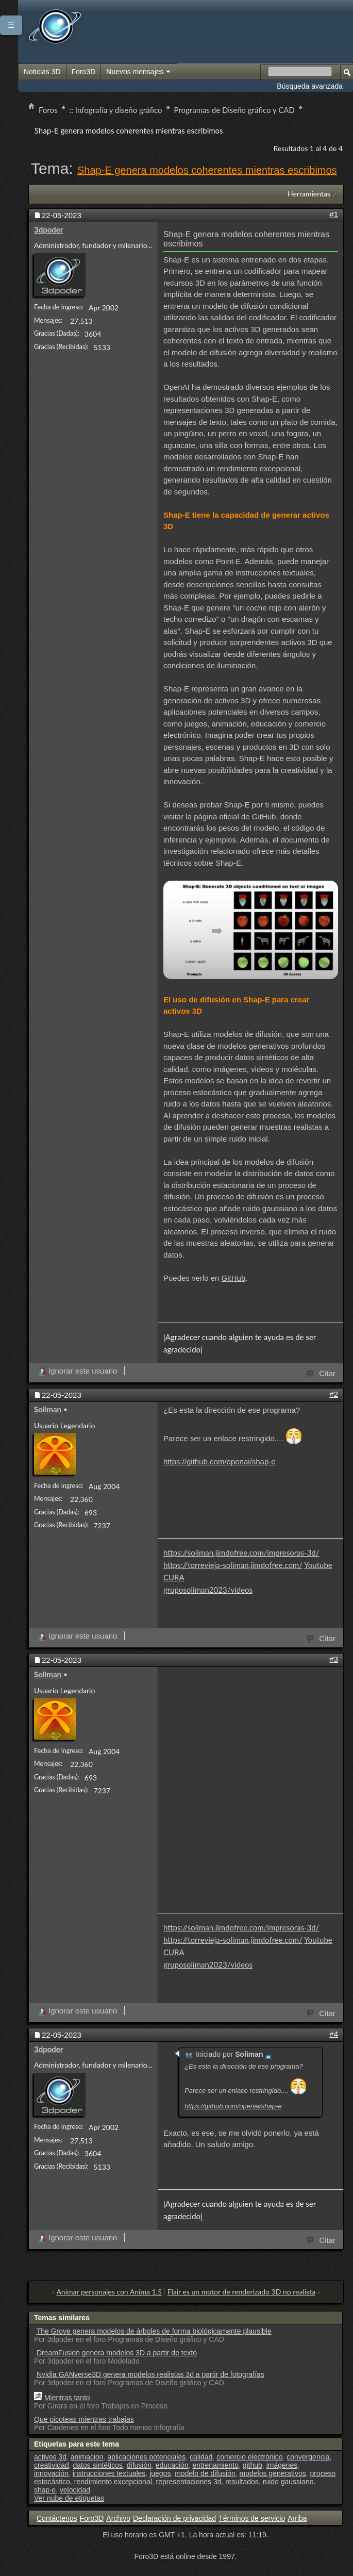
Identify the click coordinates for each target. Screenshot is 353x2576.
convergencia (308, 2457)
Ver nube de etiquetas (69, 2498)
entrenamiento (215, 2465)
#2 (333, 1394)
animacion (87, 2457)
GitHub (234, 1278)
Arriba (297, 2518)
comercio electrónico (249, 2457)
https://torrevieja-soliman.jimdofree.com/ (232, 1565)
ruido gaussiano (288, 2482)
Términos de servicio (251, 2518)
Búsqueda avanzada (310, 86)
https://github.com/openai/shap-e (219, 1461)
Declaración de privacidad (174, 2518)
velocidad (75, 2490)
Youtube (318, 1565)
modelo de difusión (205, 2473)
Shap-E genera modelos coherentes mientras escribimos (207, 170)
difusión (139, 2465)
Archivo (118, 2518)
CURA (173, 1577)
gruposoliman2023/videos (208, 1589)
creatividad (51, 2465)
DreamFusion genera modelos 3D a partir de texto (117, 2353)
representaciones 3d (189, 2482)
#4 (333, 2033)
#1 (333, 214)
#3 (333, 1659)
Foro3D (84, 72)
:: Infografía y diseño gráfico (116, 109)
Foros (48, 109)
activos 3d (50, 2457)
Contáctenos (57, 2518)
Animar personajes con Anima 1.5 (109, 2291)
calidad (201, 2457)
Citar (321, 1372)
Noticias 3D (42, 72)
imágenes (282, 2465)
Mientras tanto (67, 2397)
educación (172, 2465)
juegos (160, 2473)
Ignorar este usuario (77, 1370)
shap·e (45, 2490)
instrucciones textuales (109, 2473)
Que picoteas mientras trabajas (84, 2419)
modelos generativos (273, 2473)
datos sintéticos (98, 2465)
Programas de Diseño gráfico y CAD (234, 109)
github (252, 2465)
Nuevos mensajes (138, 72)
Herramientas (309, 193)
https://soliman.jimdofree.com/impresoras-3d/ (241, 1552)
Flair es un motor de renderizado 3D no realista (241, 2291)
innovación (51, 2473)
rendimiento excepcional (113, 2482)
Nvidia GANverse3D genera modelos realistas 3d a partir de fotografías (150, 2374)
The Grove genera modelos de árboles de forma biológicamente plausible (154, 2331)
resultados (242, 2482)
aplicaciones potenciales (146, 2457)
